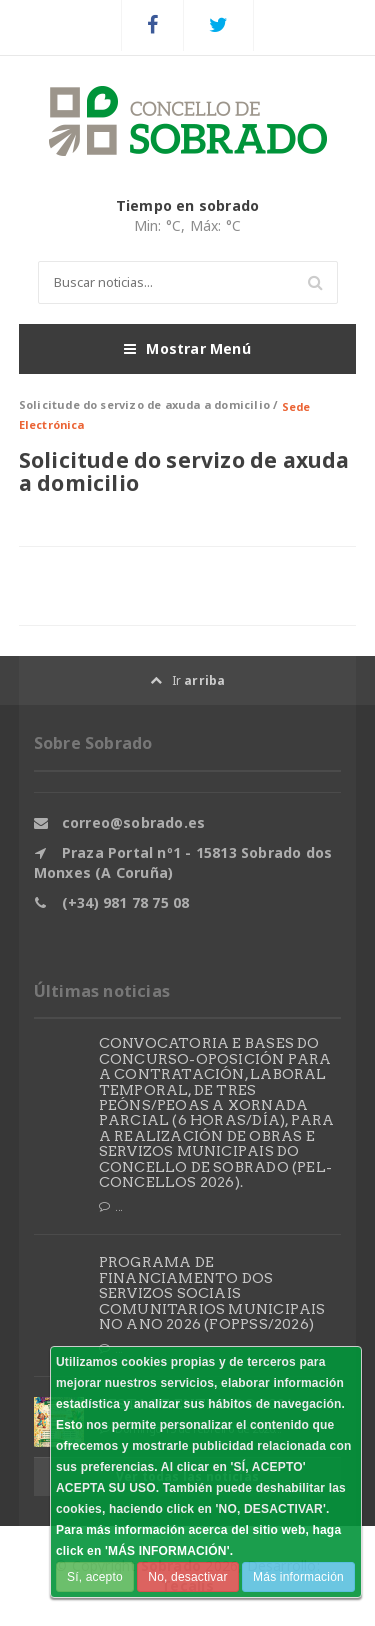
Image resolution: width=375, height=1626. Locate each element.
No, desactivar (187, 1577)
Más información (298, 1577)
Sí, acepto (95, 1577)
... (111, 1207)
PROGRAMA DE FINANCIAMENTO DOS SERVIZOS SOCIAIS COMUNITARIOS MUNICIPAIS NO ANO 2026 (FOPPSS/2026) (212, 1293)
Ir (188, 680)
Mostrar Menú (187, 349)
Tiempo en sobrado (188, 205)
